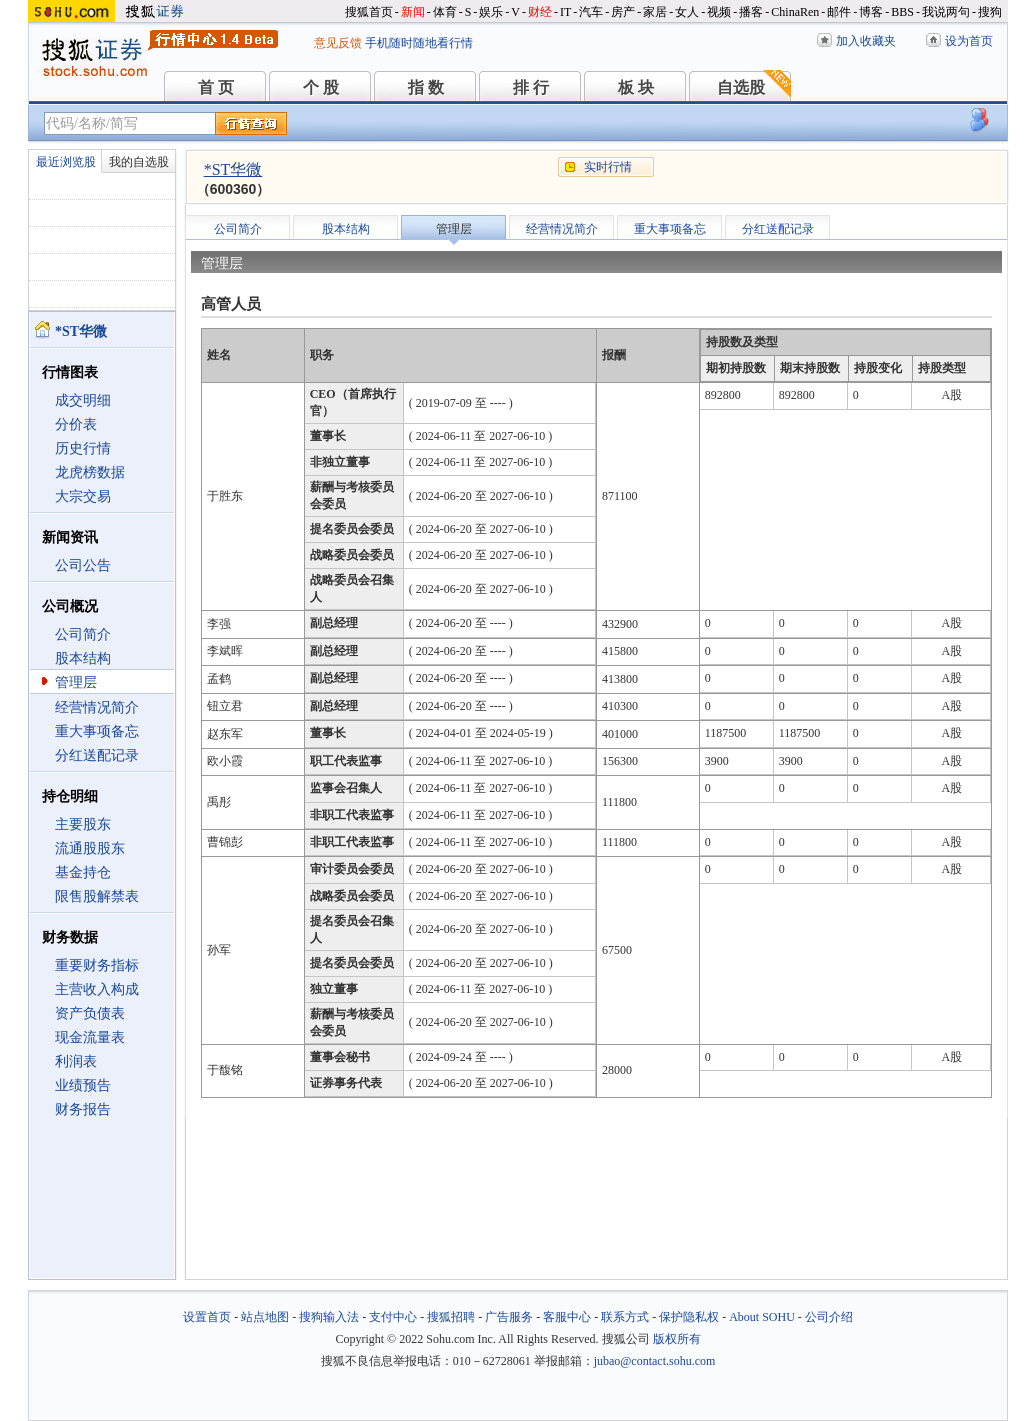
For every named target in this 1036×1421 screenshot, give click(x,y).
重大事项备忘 (97, 731)
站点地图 (265, 1317)
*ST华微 (233, 169)
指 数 (426, 87)
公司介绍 (829, 1317)
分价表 (76, 424)
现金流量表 (90, 1037)
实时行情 (608, 167)
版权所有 (677, 1339)
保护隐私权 (689, 1317)
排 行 (531, 87)
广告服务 (509, 1317)
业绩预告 (83, 1085)
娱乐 (491, 12)
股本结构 (83, 658)
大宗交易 (83, 496)
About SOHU (762, 1317)
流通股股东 (90, 848)
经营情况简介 (97, 707)
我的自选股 (139, 162)
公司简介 (83, 634)
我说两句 (946, 12)
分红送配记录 (97, 755)
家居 (655, 12)
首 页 (216, 87)
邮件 (839, 12)
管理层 (76, 682)
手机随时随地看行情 (419, 43)
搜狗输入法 (329, 1317)
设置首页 (207, 1317)
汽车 (591, 12)
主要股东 (83, 824)
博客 (871, 12)
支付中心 (393, 1317)
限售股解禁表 (97, 896)
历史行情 (83, 448)
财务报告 (83, 1109)
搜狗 (990, 12)
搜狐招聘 (451, 1317)
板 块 (636, 87)
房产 (623, 12)
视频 (719, 12)
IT (565, 12)
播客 (751, 12)
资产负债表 (90, 1013)
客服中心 (567, 1317)
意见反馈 (338, 43)
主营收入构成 (97, 989)
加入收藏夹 (866, 41)
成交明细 (83, 400)
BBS (902, 12)
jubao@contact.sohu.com (655, 1361)
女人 (687, 12)
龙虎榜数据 (90, 472)
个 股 (321, 87)
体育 (445, 12)
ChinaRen (795, 12)
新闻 (413, 12)
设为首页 (969, 41)
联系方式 (625, 1317)
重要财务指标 (97, 965)
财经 (540, 12)
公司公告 (83, 565)
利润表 (76, 1061)
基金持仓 (83, 872)
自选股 (741, 87)
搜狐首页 (369, 12)
